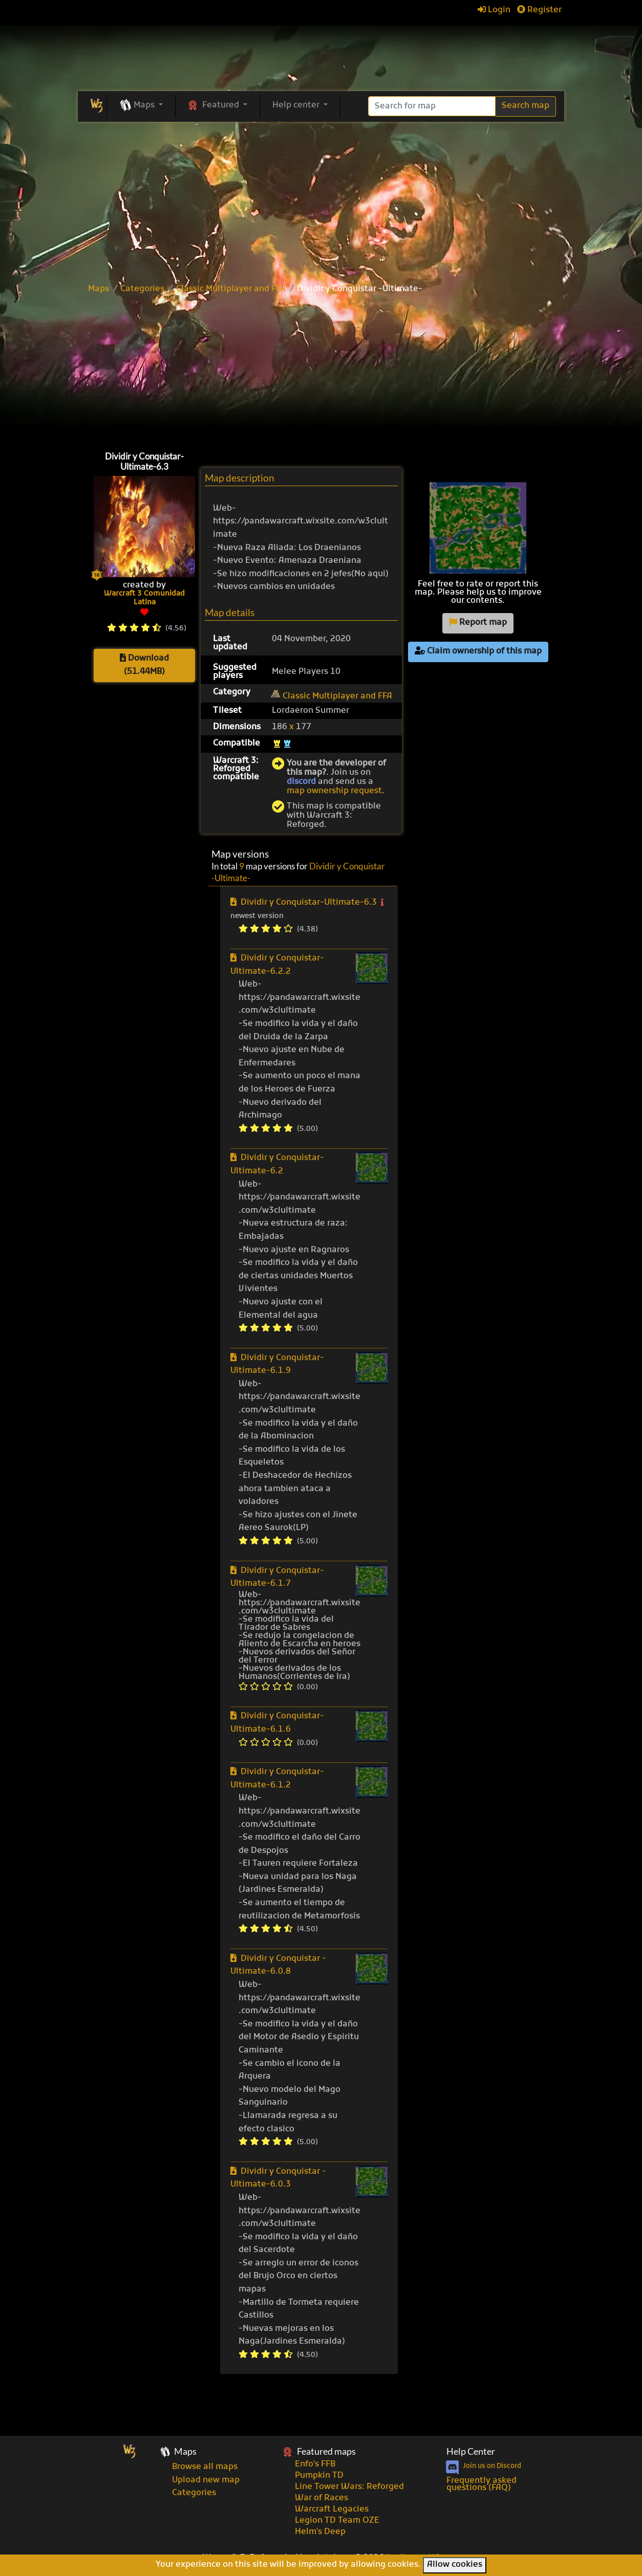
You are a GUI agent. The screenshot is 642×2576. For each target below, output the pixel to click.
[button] (141, 106)
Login (494, 10)
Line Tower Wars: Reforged (349, 2487)
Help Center (470, 2451)
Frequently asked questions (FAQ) (481, 2484)
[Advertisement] (321, 370)
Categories (142, 289)
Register (539, 10)
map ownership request (334, 791)
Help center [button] (297, 105)
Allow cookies (454, 2565)
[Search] (432, 106)
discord (301, 782)
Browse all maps (205, 2467)
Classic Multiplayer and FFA (231, 289)
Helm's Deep (320, 2532)
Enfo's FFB (315, 2464)
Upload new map (206, 2480)
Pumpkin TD (319, 2476)
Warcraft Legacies (332, 2509)
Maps (98, 289)
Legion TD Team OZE (337, 2521)
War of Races (321, 2498)
